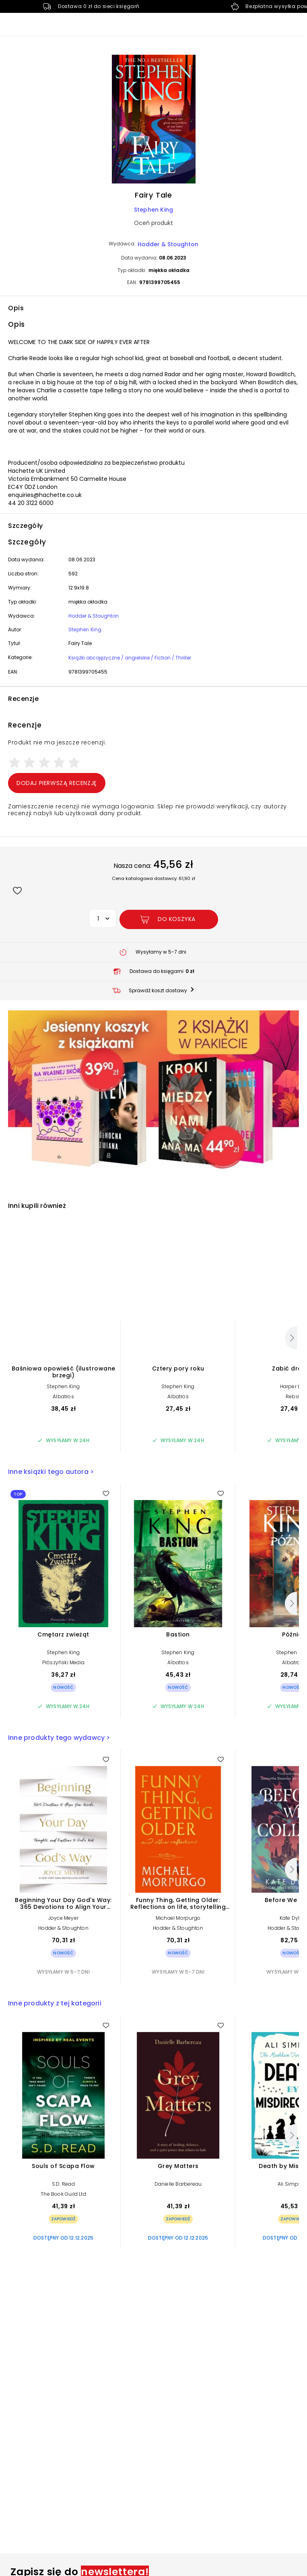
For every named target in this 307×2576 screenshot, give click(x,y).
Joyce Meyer (63, 1917)
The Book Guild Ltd (63, 2194)
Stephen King (153, 210)
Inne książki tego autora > (51, 1471)
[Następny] (291, 1338)
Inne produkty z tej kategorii (54, 2003)
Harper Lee (293, 1386)
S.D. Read (63, 2183)
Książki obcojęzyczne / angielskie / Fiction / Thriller (129, 657)
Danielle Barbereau (178, 2183)
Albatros (63, 1396)
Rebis (293, 1396)
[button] (153, 120)
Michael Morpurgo (178, 1917)
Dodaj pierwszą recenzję (56, 783)
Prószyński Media (63, 1662)
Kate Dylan (293, 1917)
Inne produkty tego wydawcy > (59, 1737)
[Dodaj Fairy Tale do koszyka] (169, 919)
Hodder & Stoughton (168, 244)
